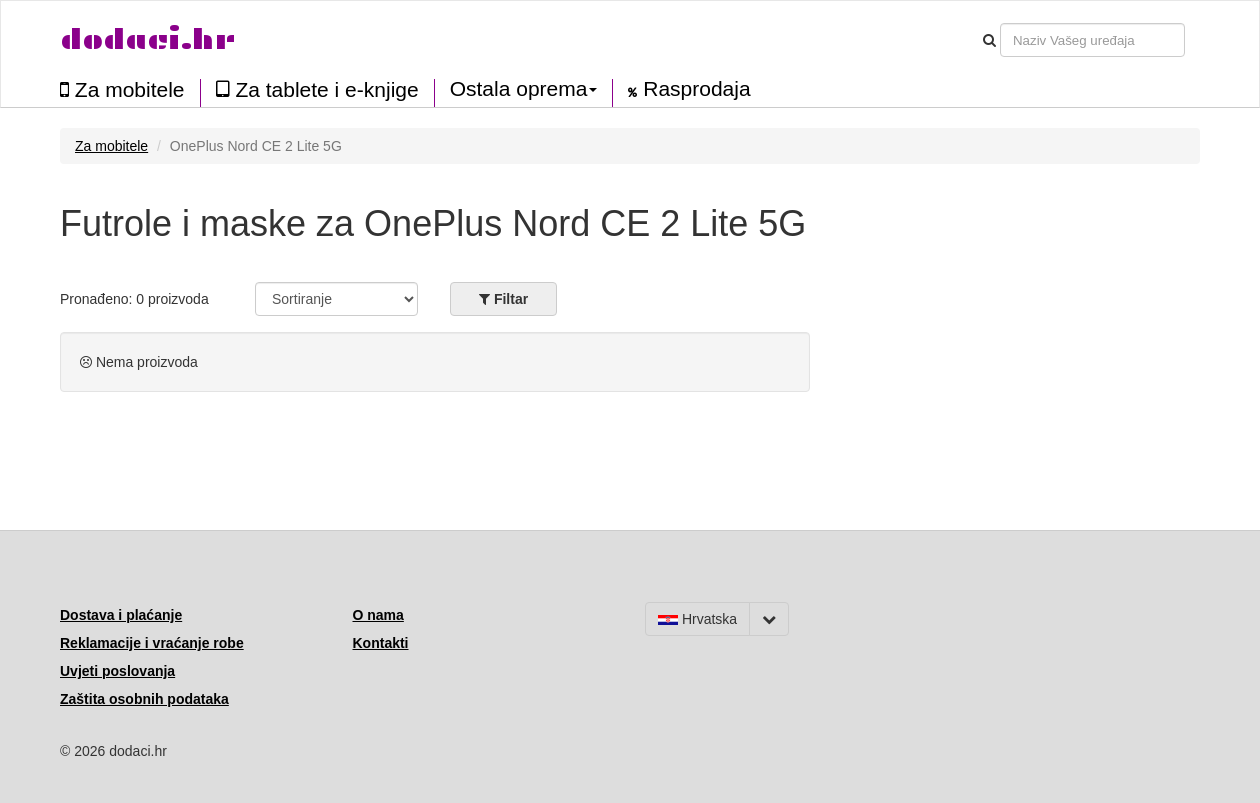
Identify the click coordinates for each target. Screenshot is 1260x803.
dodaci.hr (148, 39)
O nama (378, 615)
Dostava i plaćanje (121, 615)
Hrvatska (697, 619)
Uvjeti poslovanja (117, 671)
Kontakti (381, 643)
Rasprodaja (689, 89)
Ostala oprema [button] (524, 89)
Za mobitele (122, 89)
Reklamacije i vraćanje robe (152, 643)
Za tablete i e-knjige (317, 89)
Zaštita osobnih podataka (144, 699)
